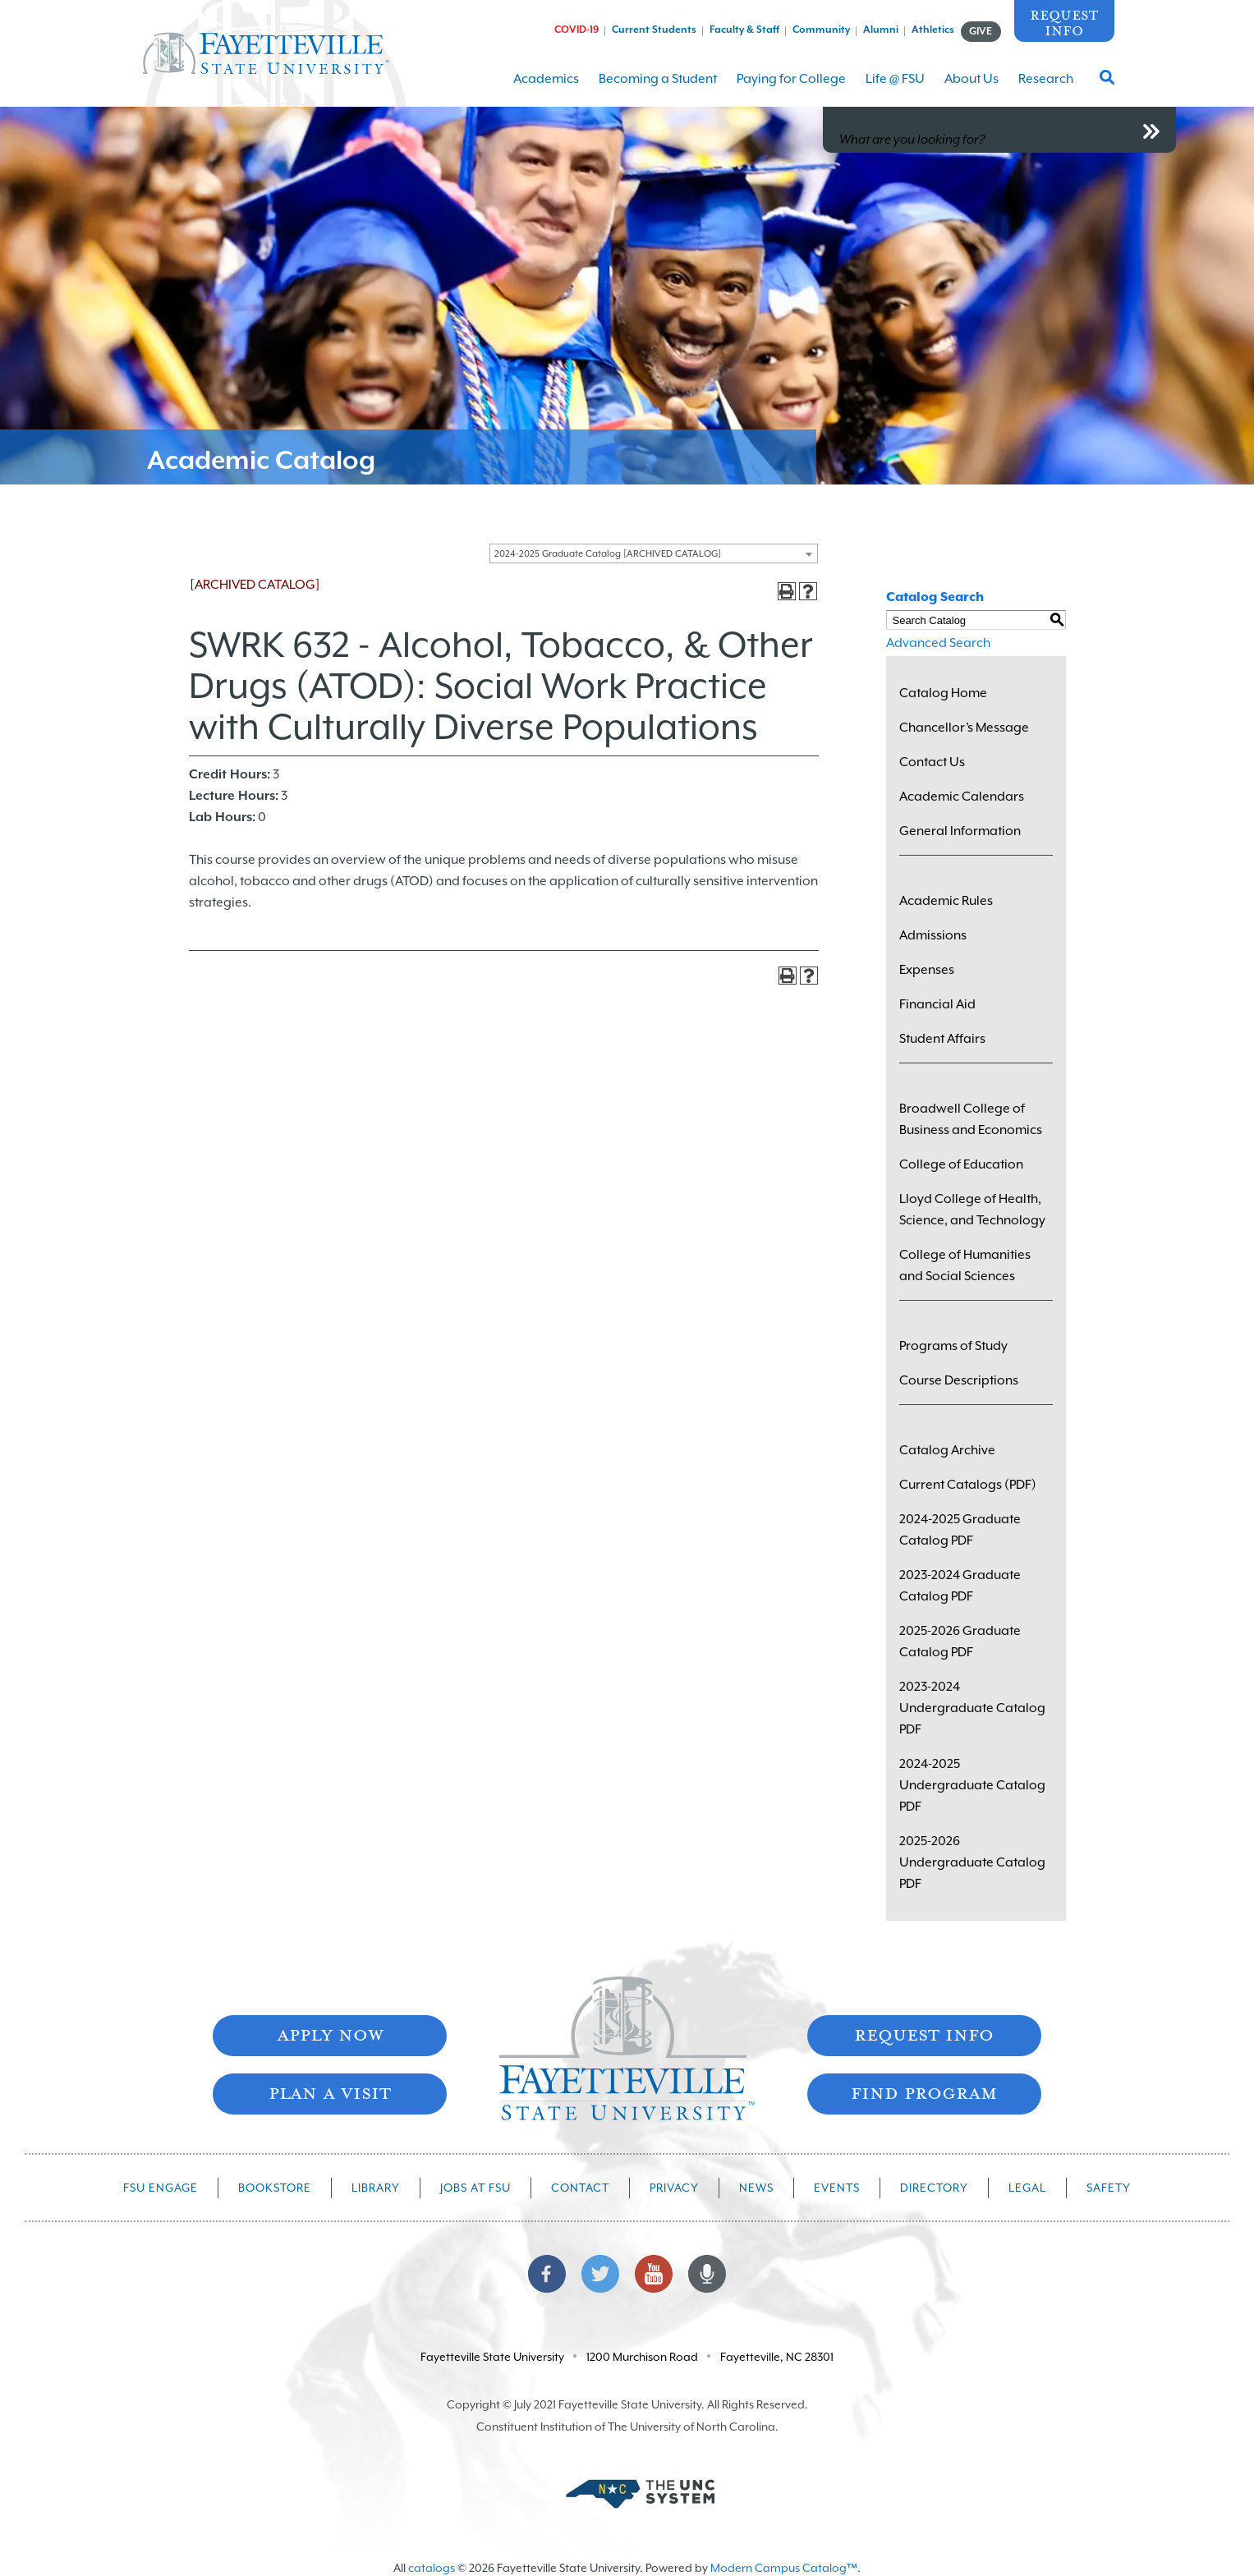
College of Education (961, 1164)
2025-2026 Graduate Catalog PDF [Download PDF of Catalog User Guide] (960, 1641)
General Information (960, 831)
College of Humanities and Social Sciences (965, 1265)
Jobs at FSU (475, 2187)
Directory (934, 2187)
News (756, 2187)
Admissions (933, 935)
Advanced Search (938, 643)
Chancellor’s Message (964, 727)
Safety (1108, 2187)
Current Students (654, 29)
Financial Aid (937, 1004)
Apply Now (330, 2033)
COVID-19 (576, 29)
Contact (580, 2187)
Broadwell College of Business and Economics (970, 1119)
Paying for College (791, 89)
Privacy (674, 2187)
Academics (546, 89)
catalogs (431, 2567)
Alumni (880, 29)
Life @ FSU (895, 89)
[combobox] (653, 553)
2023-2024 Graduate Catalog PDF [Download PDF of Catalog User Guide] (960, 1586)
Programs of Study (953, 1346)
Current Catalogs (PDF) (967, 1484)
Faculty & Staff (744, 29)
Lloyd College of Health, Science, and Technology (972, 1210)
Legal (1027, 2187)
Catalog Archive (947, 1450)
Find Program (924, 2091)
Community (821, 29)
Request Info (1064, 21)
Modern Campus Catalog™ (783, 2567)
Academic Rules (946, 900)
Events (837, 2187)
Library (375, 2187)
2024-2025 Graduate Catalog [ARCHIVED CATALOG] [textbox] (607, 554)
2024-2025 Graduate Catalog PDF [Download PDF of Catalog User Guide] (960, 1530)
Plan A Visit (330, 2091)
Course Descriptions (958, 1380)
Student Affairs (942, 1038)
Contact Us (932, 762)
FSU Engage (160, 2187)
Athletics (933, 29)
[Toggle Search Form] (1107, 82)
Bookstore (274, 2187)
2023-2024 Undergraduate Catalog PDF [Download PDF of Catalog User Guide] (972, 1708)
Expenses (926, 969)
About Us (971, 89)
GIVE (980, 31)
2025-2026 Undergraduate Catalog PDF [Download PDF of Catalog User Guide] (972, 1862)
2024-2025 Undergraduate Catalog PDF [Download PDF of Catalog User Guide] (972, 1785)
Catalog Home (943, 693)
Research (1045, 89)
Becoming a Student (658, 89)
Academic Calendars (961, 796)
